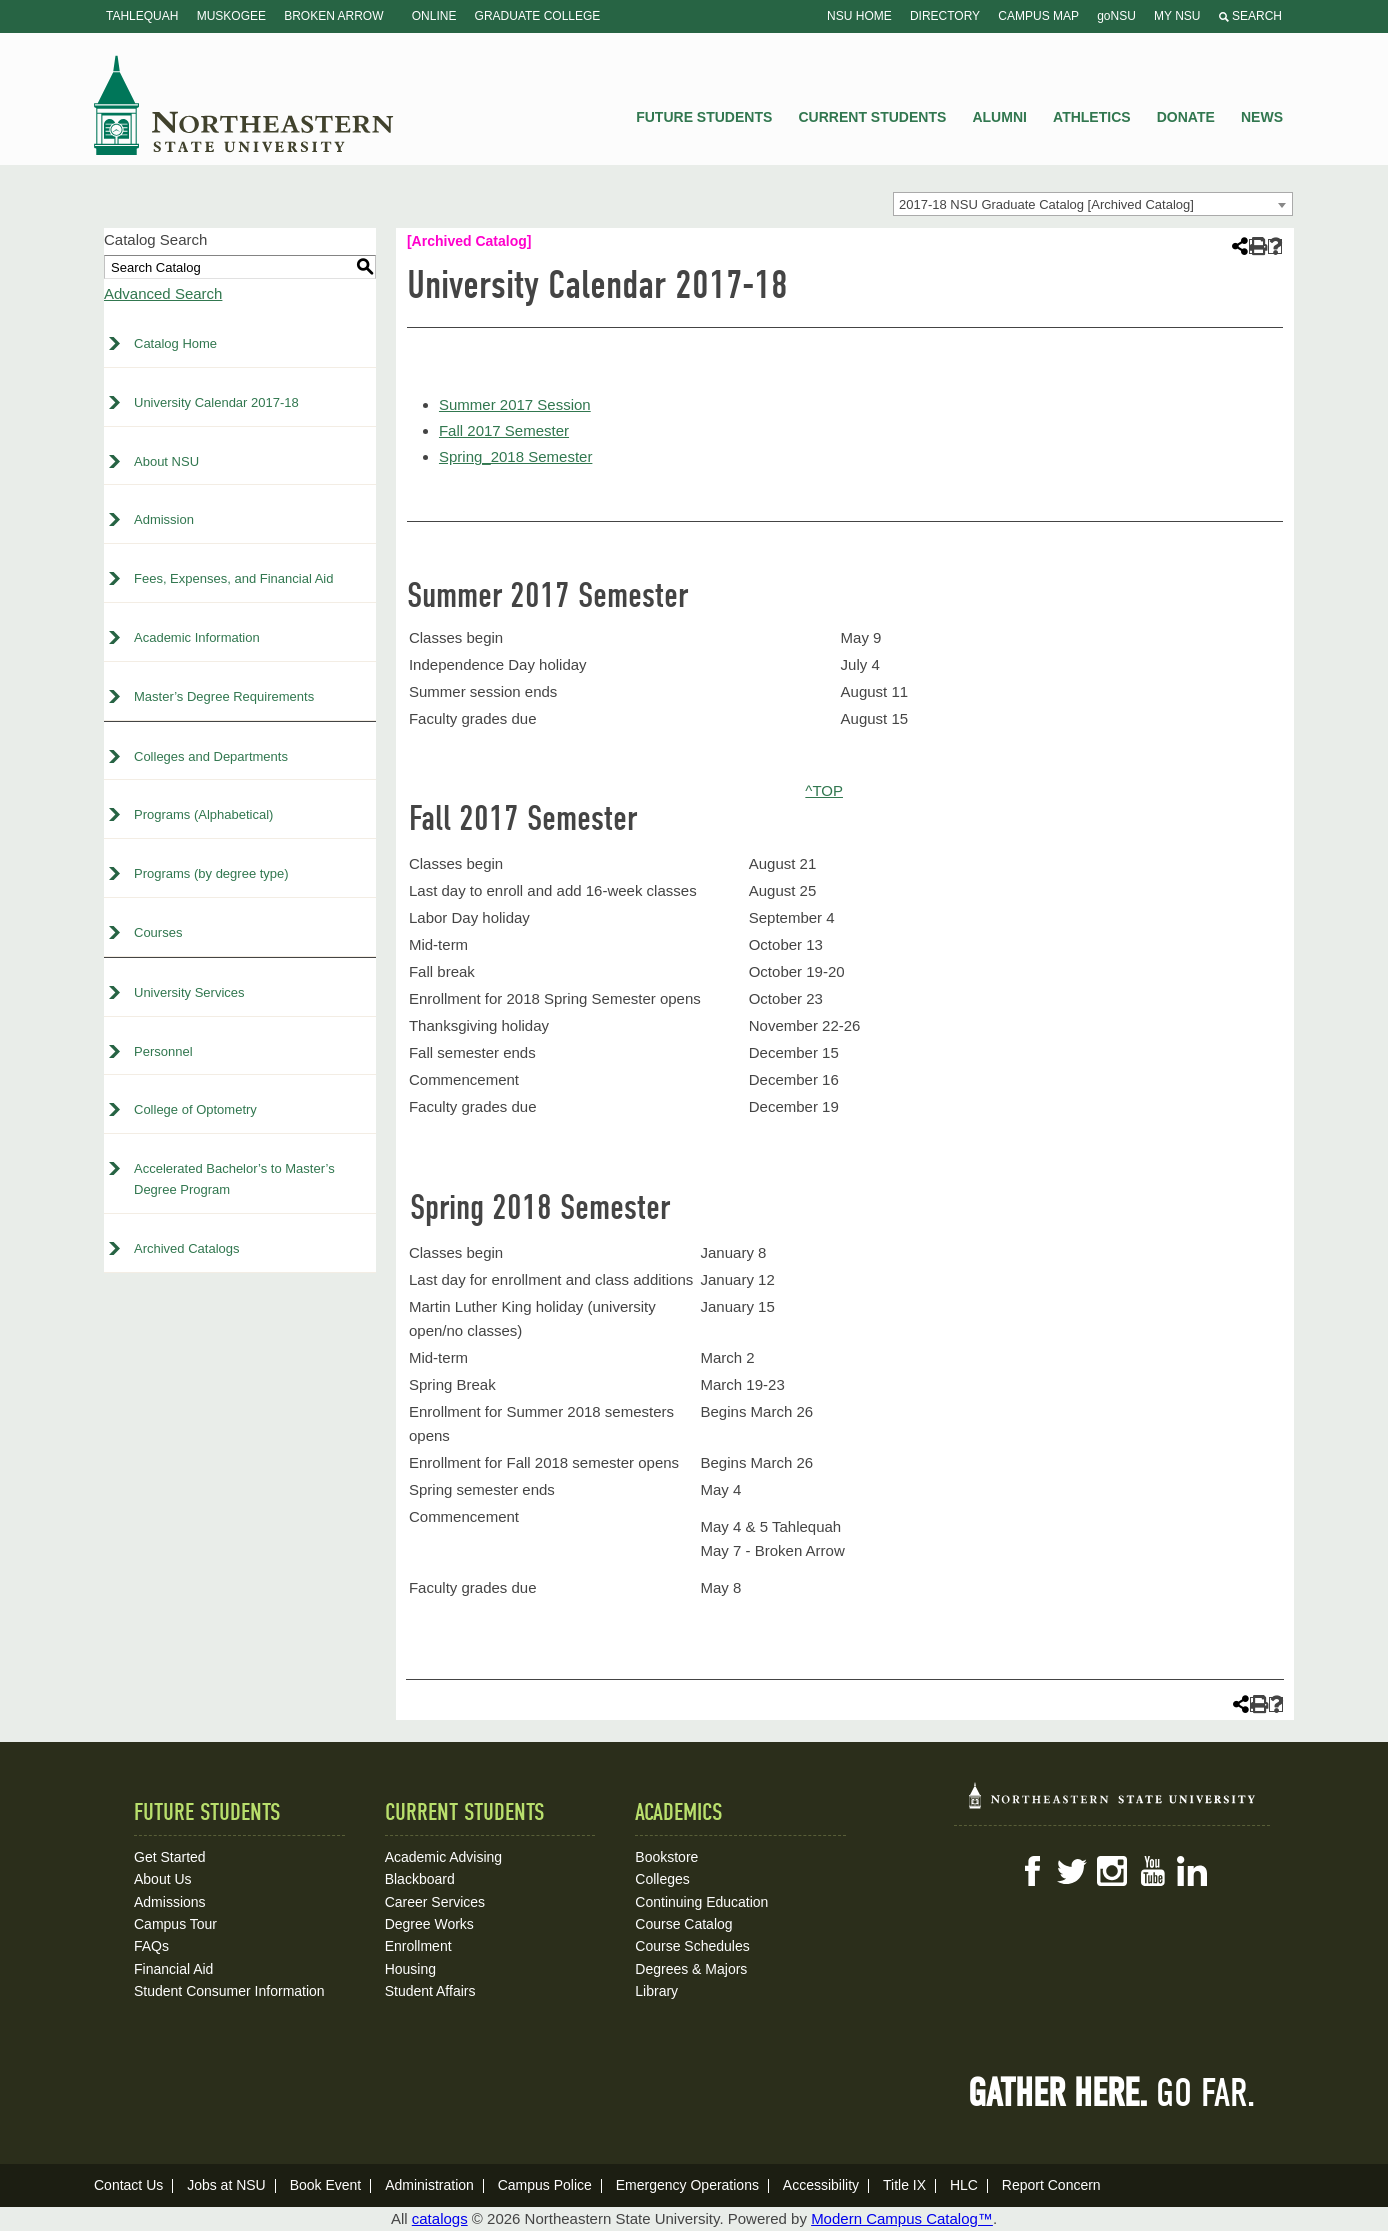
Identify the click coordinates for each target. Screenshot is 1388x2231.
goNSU (1116, 16)
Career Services (435, 1902)
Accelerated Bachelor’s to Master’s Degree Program (234, 1179)
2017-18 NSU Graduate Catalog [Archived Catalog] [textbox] (1046, 204)
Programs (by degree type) (211, 873)
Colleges (662, 1879)
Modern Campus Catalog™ (902, 2218)
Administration (429, 2185)
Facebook (1032, 1871)
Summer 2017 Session (515, 404)
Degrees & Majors (691, 1969)
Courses (158, 932)
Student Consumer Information (229, 1991)
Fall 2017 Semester (504, 430)
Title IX (904, 2185)
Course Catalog (683, 1924)
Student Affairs (430, 1991)
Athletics (1092, 117)
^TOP (824, 790)
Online (434, 16)
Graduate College (538, 16)
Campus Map (1038, 16)
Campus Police (545, 2185)
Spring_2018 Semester (515, 456)
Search (1250, 16)
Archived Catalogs (187, 1248)
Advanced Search (163, 293)
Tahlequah (142, 16)
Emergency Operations (687, 2185)
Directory (945, 16)
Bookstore (666, 1857)
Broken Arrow (333, 16)
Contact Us (128, 2185)
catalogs (440, 2218)
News (1262, 117)
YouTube (1152, 1871)
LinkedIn (1192, 1871)
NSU (244, 105)
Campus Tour (175, 1924)
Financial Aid (173, 1969)
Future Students (704, 117)
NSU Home (859, 16)
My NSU (1177, 16)
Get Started (170, 1857)
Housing (410, 1969)
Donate (1186, 117)
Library (656, 1991)
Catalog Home (175, 343)
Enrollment (418, 1946)
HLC (964, 2185)
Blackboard (420, 1879)
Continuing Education (701, 1902)
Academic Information (197, 637)
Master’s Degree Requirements (224, 696)
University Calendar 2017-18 (216, 402)
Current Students (873, 117)
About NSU (166, 461)
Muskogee (231, 16)
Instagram (1112, 1871)
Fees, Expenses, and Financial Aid (233, 578)
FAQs (151, 1946)
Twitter (1072, 1871)
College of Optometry (195, 1109)
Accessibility (821, 2185)
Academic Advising (444, 1857)
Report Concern (1051, 2185)
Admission (164, 519)
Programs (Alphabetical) (203, 814)
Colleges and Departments (211, 756)
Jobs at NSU (226, 2185)
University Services (189, 992)
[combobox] (1093, 204)
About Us (163, 1879)
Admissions (170, 1902)
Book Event (326, 2185)
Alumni (999, 117)
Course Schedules (692, 1946)
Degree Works (429, 1924)
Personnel (163, 1051)
